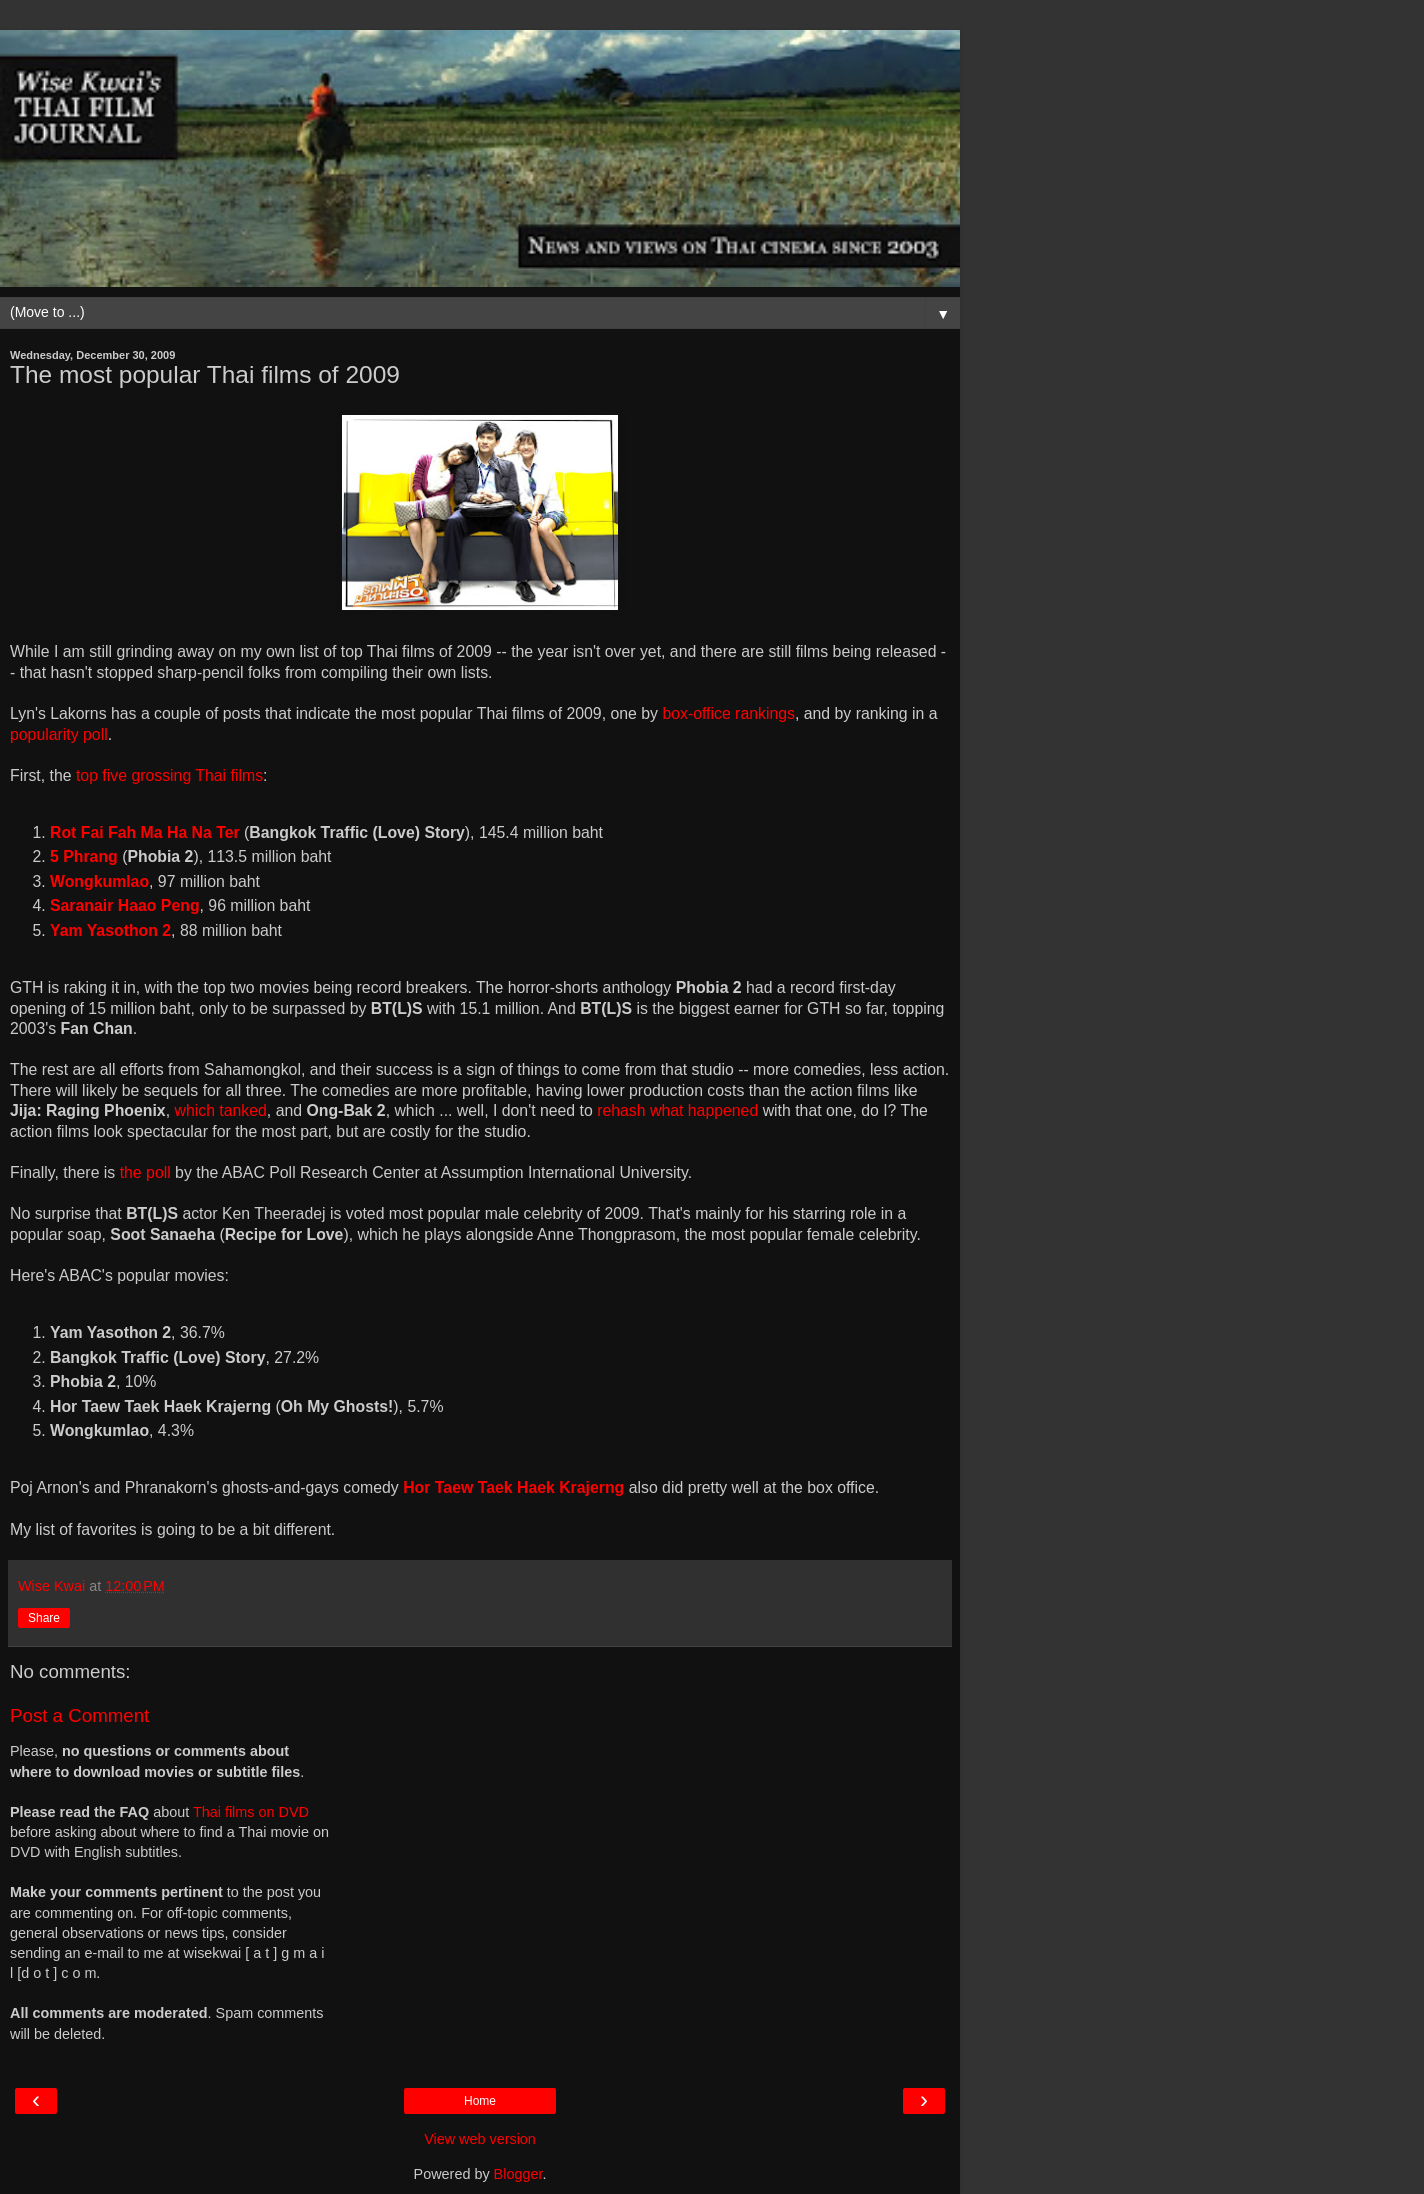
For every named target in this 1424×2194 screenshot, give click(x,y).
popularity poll (59, 734)
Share (44, 1618)
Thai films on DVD (251, 1812)
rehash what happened (677, 1110)
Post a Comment (79, 1715)
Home (480, 2101)
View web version (480, 2139)
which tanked (220, 1110)
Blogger (518, 2174)
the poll (145, 1172)
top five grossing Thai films (169, 775)
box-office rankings (728, 713)
